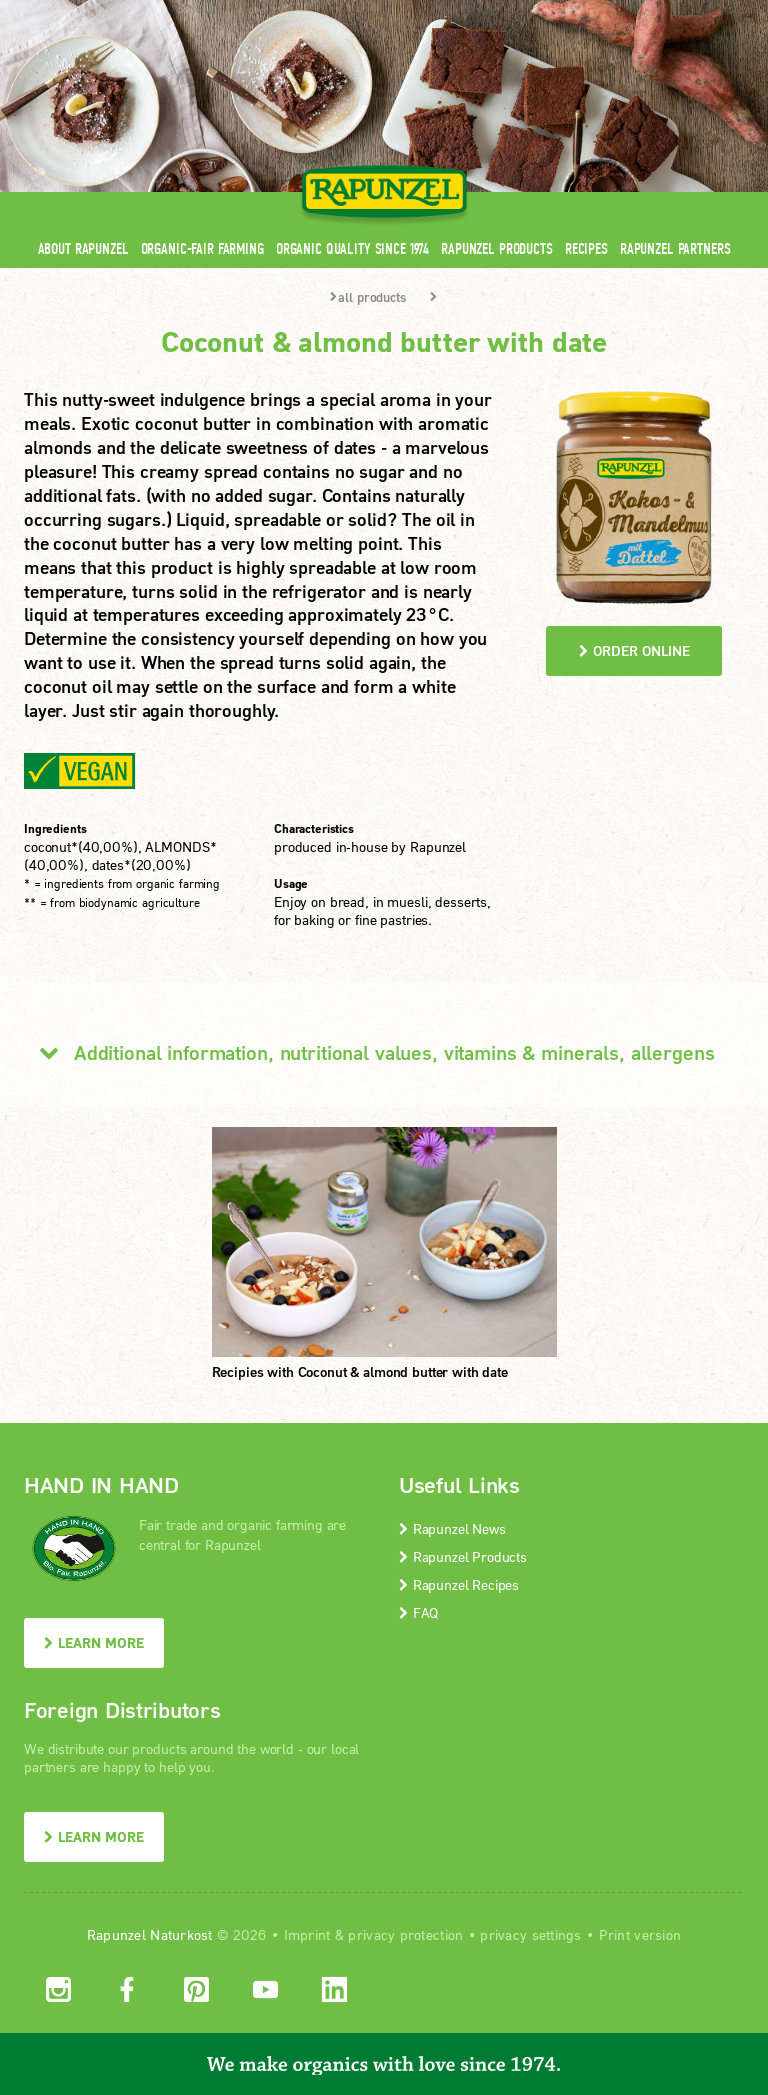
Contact (575, 12)
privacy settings (530, 1934)
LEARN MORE (94, 1642)
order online (634, 650)
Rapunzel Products (497, 248)
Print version (640, 1934)
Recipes (586, 248)
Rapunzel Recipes (459, 1584)
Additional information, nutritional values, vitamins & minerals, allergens (369, 1052)
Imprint (307, 1934)
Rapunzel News (452, 1528)
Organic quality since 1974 (352, 248)
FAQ (418, 1612)
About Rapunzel (83, 248)
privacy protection (405, 1934)
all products (368, 297)
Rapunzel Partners (675, 248)
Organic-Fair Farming (202, 248)
